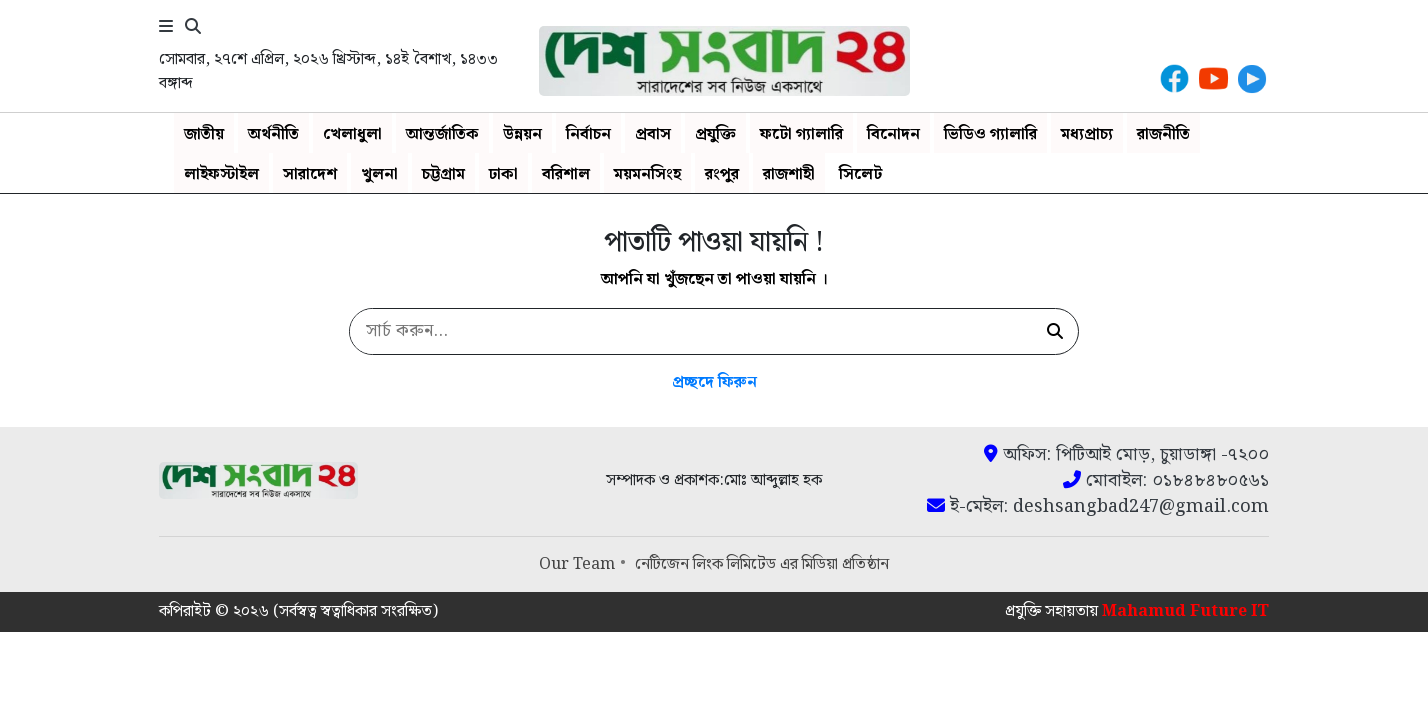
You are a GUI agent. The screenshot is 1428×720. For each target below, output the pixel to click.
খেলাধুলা (352, 134)
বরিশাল (566, 174)
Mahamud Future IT (1185, 611)
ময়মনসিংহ (647, 174)
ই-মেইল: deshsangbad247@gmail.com (1098, 507)
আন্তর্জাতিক (442, 134)
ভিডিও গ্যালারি (990, 134)
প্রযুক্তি (715, 134)
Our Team (577, 564)
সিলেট (860, 174)
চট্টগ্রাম (443, 174)
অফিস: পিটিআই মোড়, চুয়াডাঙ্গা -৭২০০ (1126, 455)
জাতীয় (204, 134)
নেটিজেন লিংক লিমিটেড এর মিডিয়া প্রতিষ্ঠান (762, 564)
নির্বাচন (588, 134)
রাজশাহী (789, 174)
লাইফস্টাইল (221, 174)
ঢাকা (503, 174)
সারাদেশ (310, 174)
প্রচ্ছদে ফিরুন (714, 382)
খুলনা (379, 174)
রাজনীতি (1163, 134)
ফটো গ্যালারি (801, 134)
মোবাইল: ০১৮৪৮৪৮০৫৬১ (1166, 481)
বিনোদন (893, 134)
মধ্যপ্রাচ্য (1087, 134)
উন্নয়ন (522, 134)
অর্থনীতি (273, 134)
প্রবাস (653, 134)
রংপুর (722, 174)
